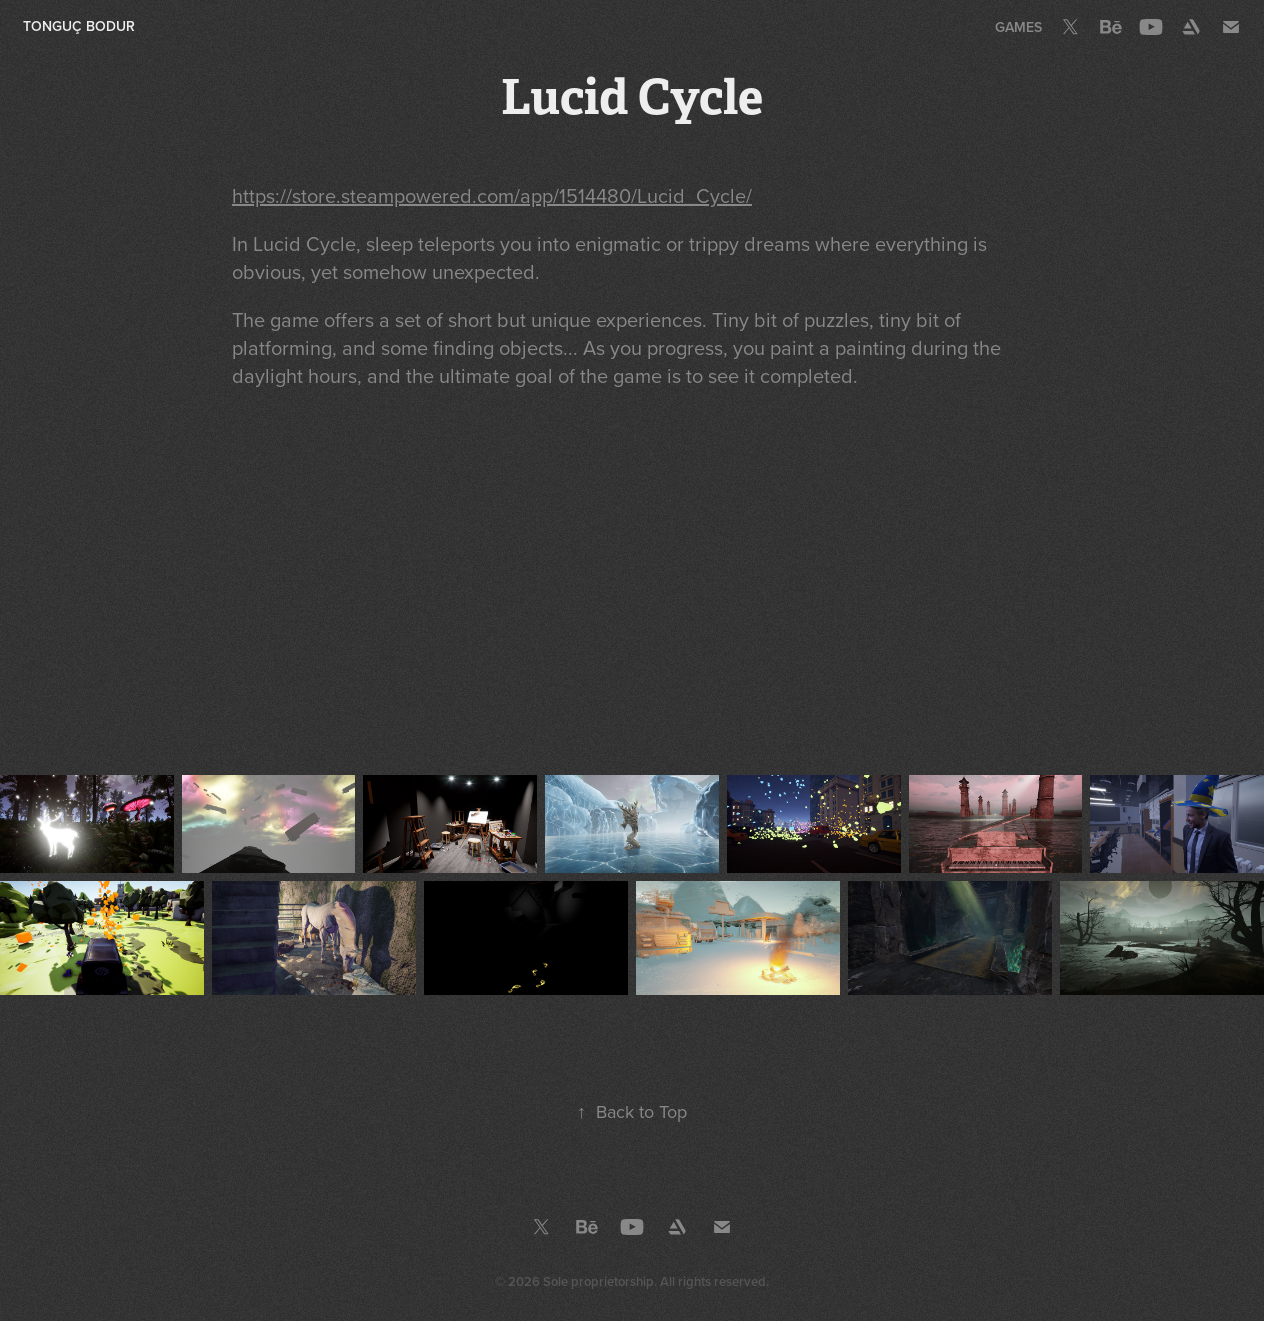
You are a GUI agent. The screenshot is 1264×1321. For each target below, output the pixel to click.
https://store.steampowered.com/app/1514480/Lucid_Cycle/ (492, 195)
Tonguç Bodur (79, 26)
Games (1018, 27)
